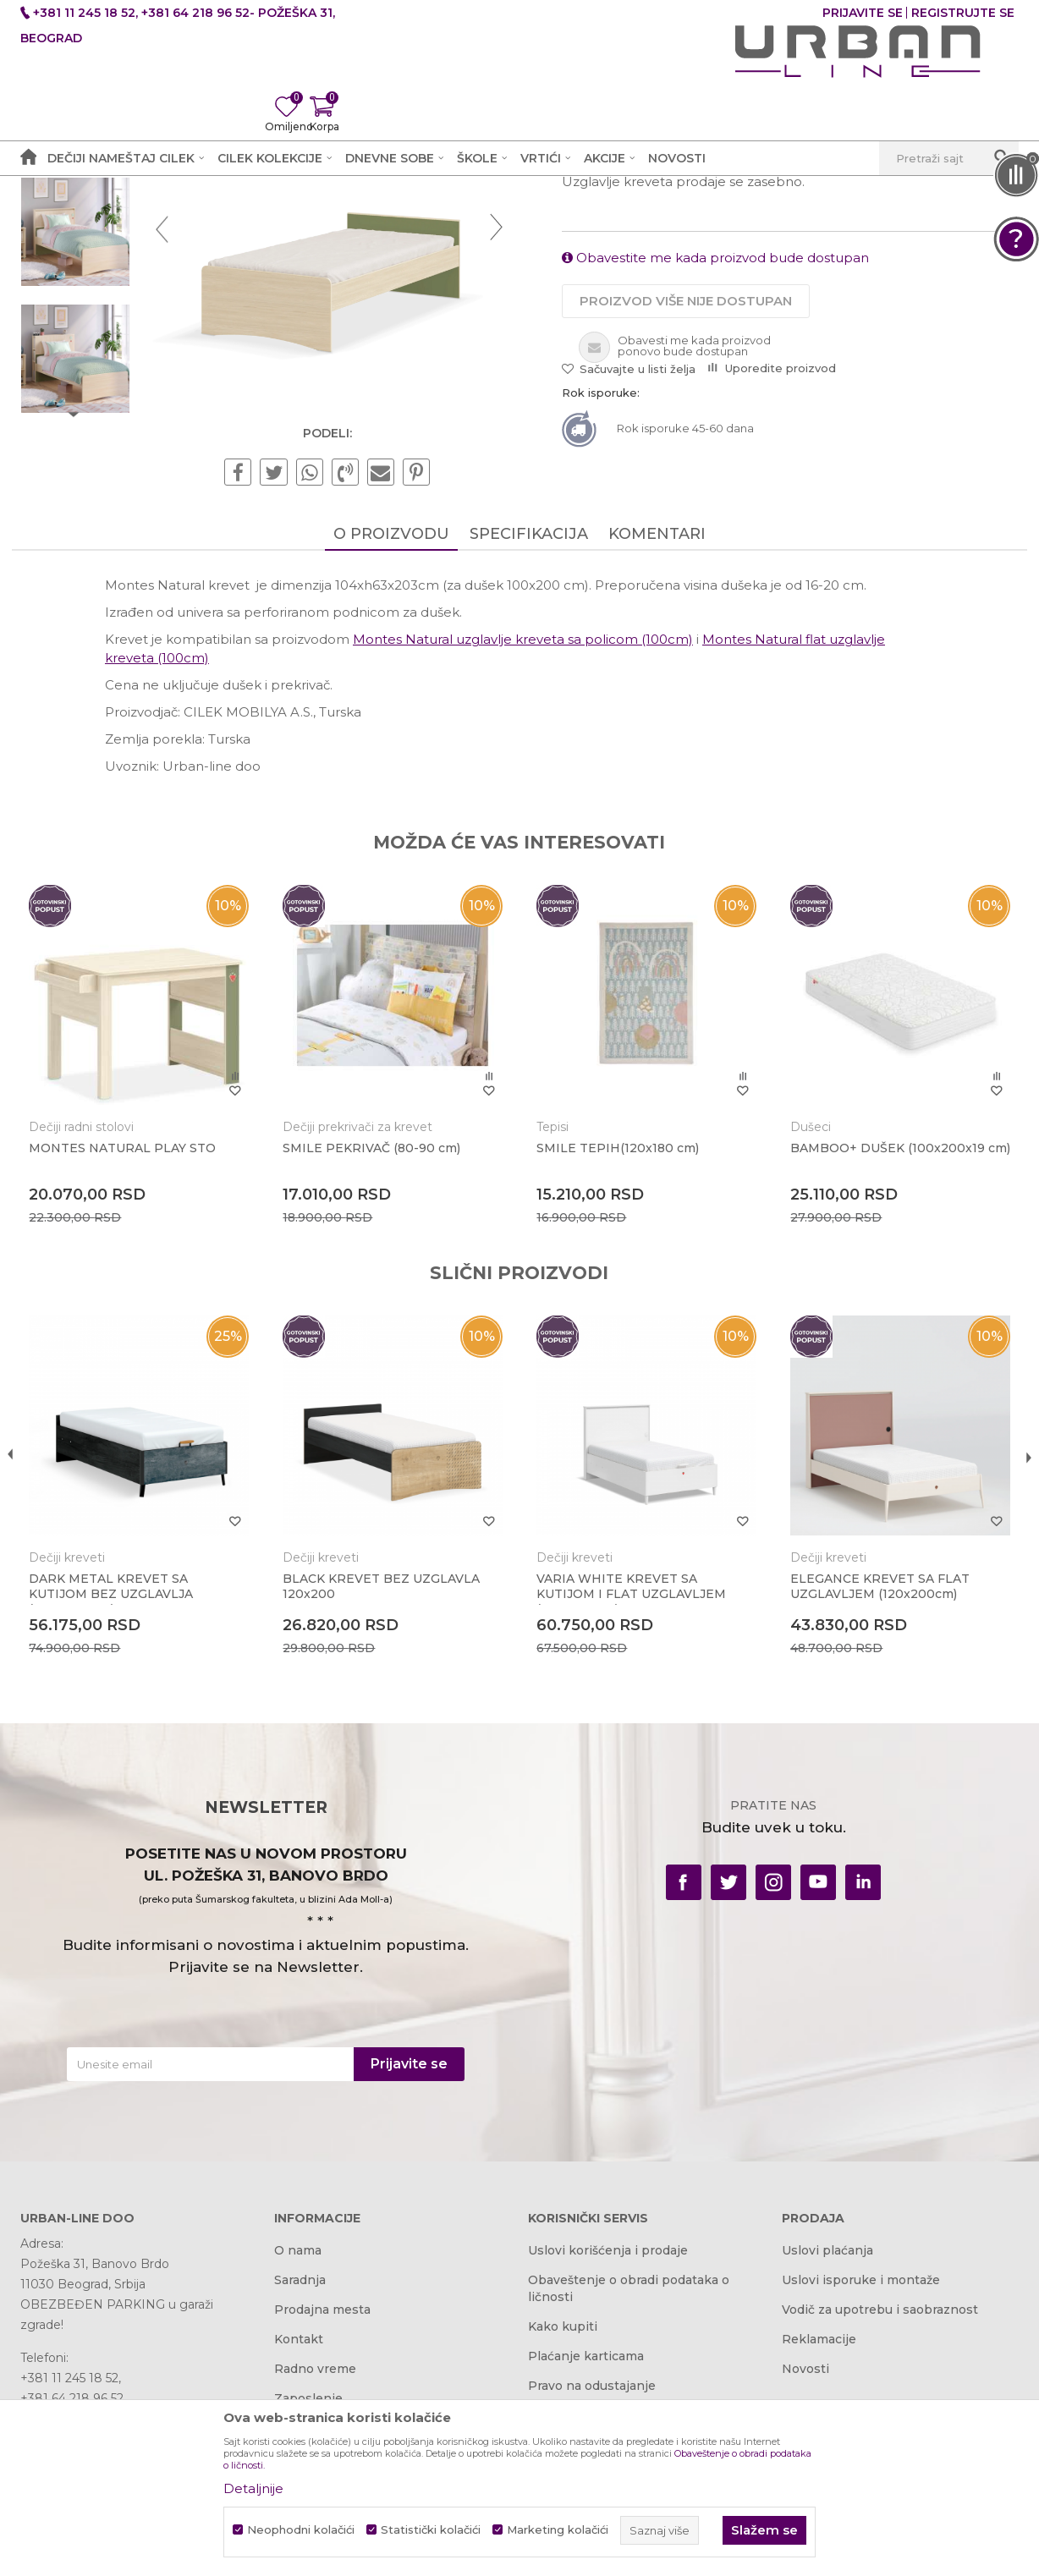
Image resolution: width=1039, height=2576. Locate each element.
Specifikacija (529, 748)
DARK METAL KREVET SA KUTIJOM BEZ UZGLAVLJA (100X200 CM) (119, 1799)
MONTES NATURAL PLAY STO (130, 1357)
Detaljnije (253, 2488)
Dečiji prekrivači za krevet (362, 1336)
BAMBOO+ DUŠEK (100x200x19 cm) (883, 1365)
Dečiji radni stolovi (89, 1336)
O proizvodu (391, 748)
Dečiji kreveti (373, 217)
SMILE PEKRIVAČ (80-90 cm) (376, 1357)
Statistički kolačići (431, 2529)
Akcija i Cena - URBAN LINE (99, 217)
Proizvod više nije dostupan (686, 512)
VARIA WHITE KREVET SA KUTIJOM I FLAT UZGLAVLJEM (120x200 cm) (631, 1799)
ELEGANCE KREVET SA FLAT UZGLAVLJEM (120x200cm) (875, 1792)
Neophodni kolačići (301, 2529)
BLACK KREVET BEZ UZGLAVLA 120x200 (385, 1792)
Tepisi (552, 1336)
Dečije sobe (290, 217)
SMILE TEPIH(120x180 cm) (617, 1357)
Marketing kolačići (557, 2529)
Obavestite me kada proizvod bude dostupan (715, 469)
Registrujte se (962, 12)
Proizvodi (217, 217)
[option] (83, 315)
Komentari (657, 748)
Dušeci (806, 1336)
